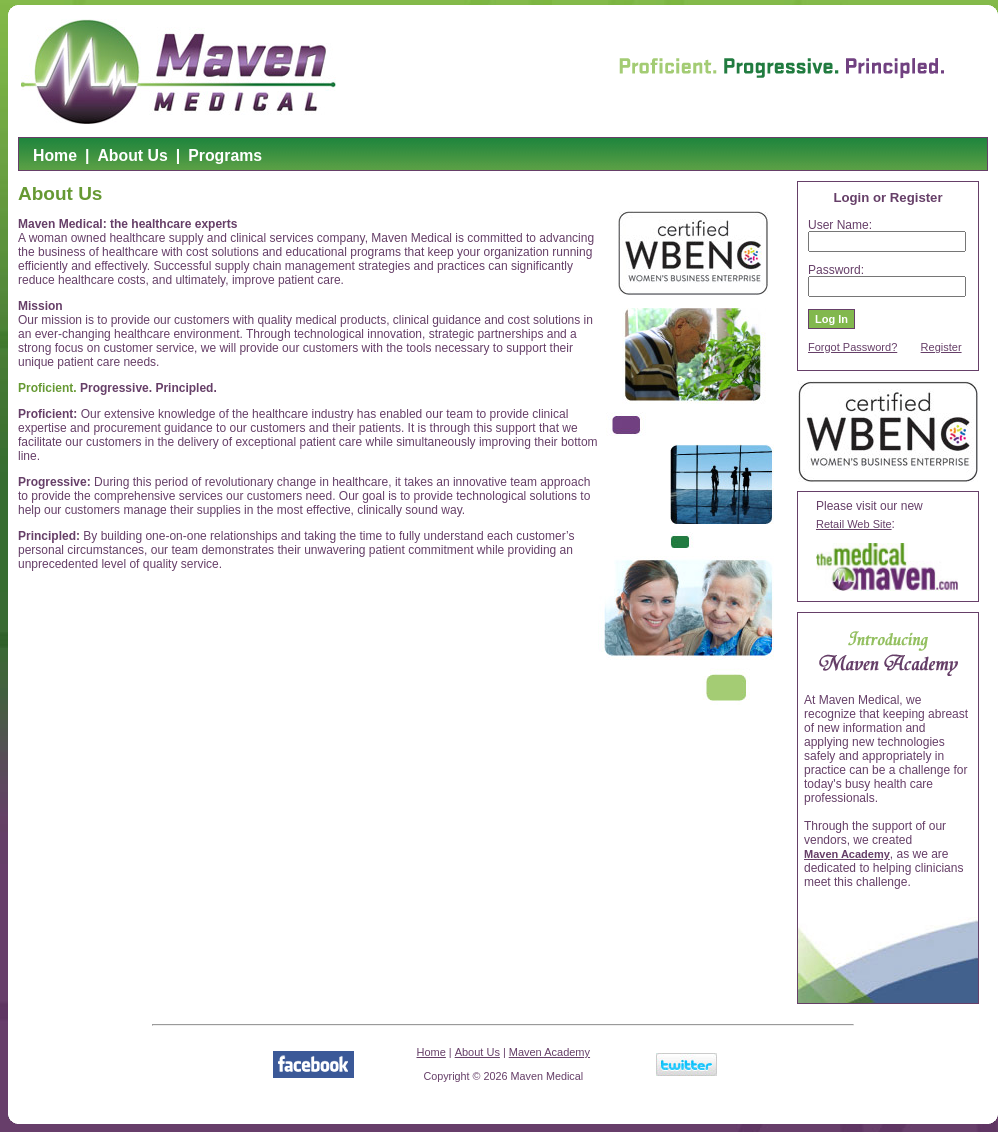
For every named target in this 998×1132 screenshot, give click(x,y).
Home (55, 155)
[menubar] (147, 159)
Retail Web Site (854, 524)
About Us (132, 155)
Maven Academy (847, 854)
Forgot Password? (852, 347)
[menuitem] (55, 159)
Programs (225, 155)
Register (941, 347)
